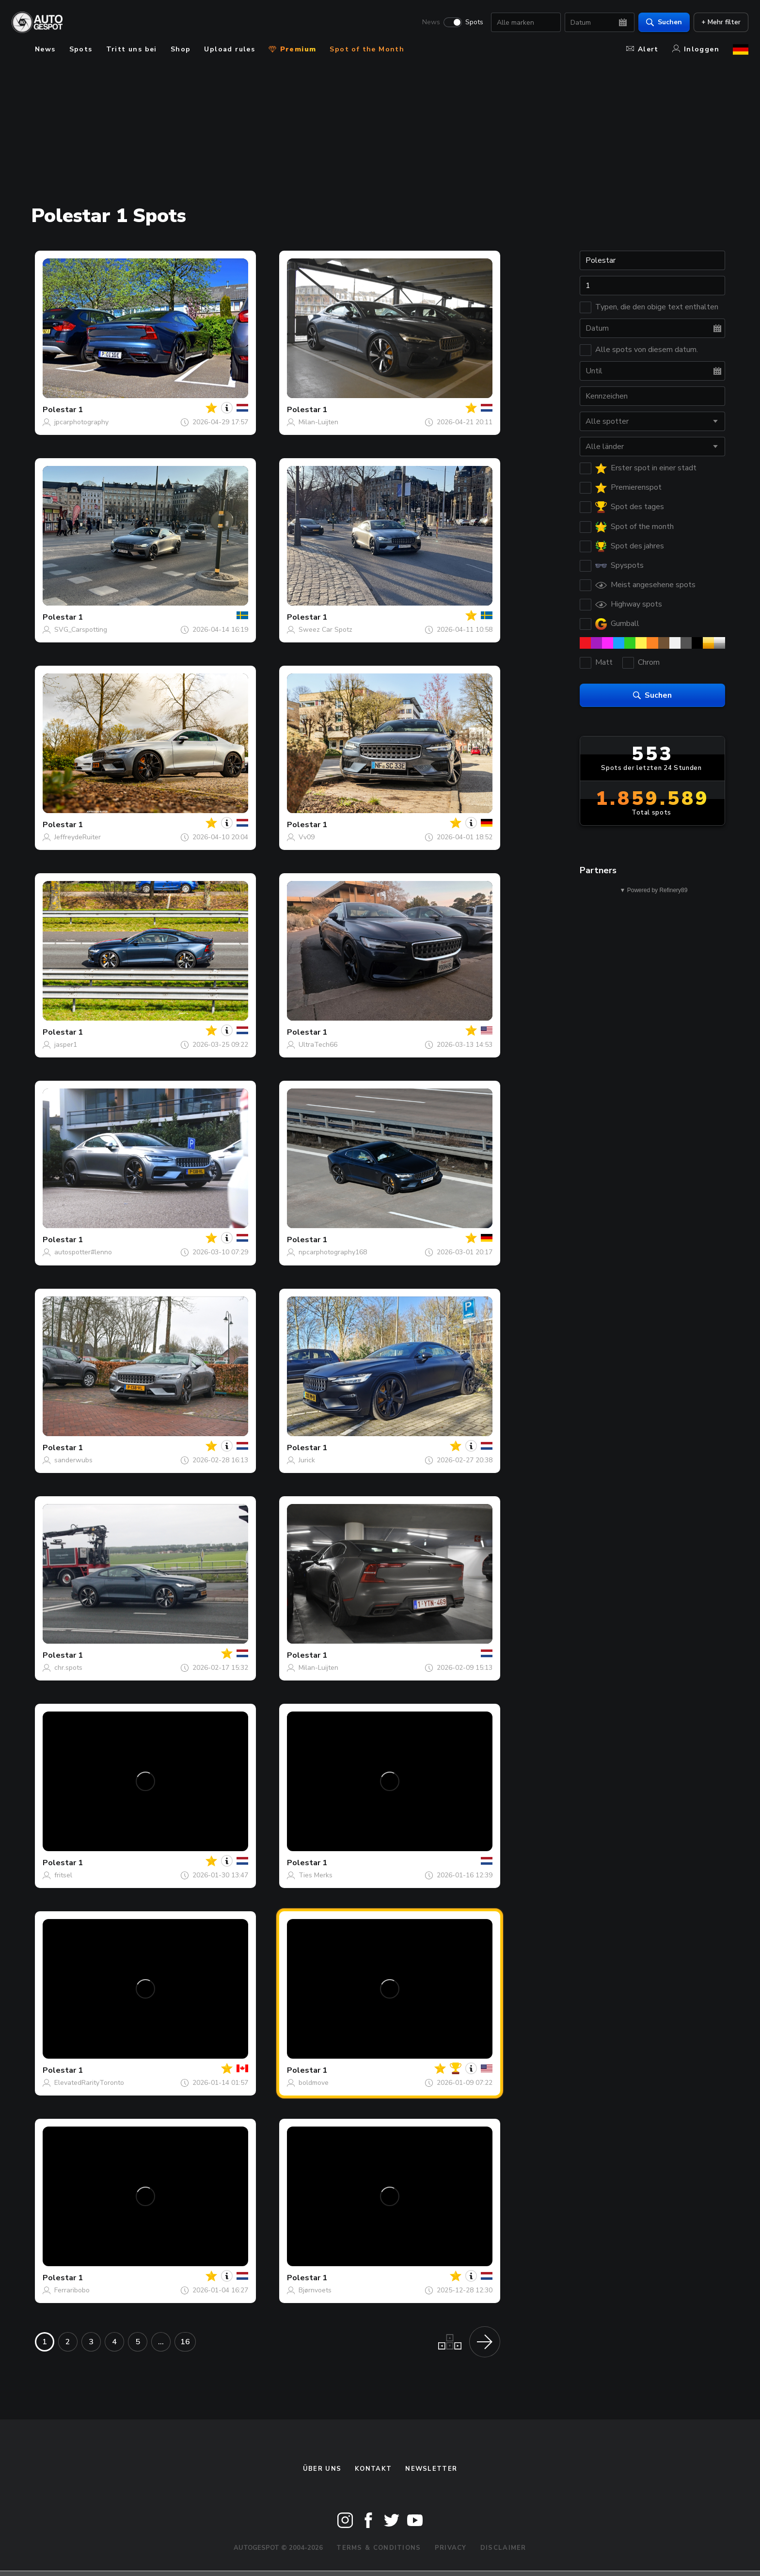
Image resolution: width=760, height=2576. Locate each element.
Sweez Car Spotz (325, 629)
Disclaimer (503, 2548)
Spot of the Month (367, 49)
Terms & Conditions (378, 2548)
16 (185, 2341)
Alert (642, 49)
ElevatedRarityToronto (89, 2082)
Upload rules (229, 49)
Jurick (307, 1460)
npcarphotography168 (333, 1252)
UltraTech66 (318, 1044)
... (161, 2341)
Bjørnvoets (315, 2290)
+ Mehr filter (721, 22)
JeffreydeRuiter (77, 837)
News (431, 22)
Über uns (322, 2468)
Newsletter (431, 2468)
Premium (292, 49)
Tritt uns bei (131, 49)
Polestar (59, 409)
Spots (474, 22)
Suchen (664, 22)
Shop (181, 49)
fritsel (63, 1875)
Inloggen (695, 49)
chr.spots (68, 1667)
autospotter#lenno (83, 1252)
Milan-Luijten (318, 422)
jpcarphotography (81, 422)
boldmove (314, 2082)
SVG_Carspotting (80, 629)
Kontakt (373, 2468)
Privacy (451, 2548)
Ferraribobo (72, 2290)
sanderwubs (73, 1460)
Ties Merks (315, 1875)
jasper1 (65, 1044)
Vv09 (307, 837)
